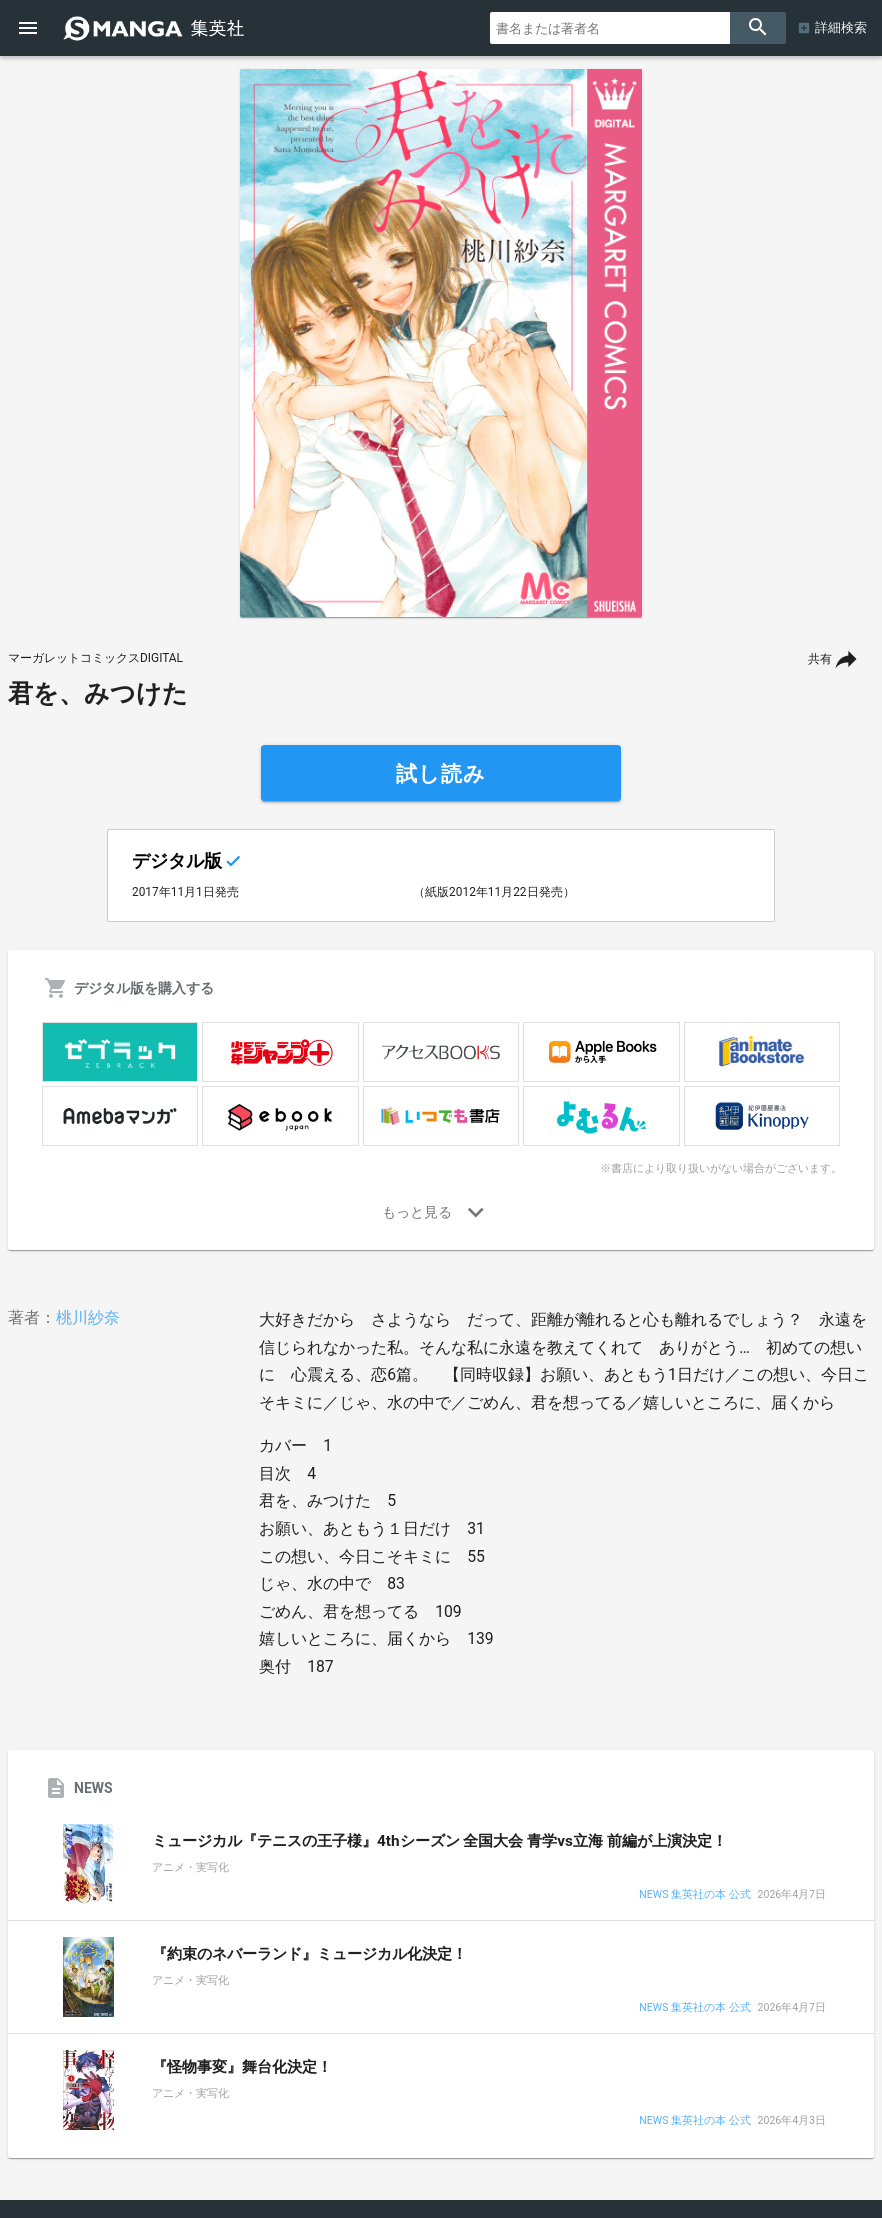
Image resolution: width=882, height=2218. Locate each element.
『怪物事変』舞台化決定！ (242, 2067)
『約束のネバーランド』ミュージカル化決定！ (309, 1954)
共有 (820, 659)
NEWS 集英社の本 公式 (694, 1895)
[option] (441, 343)
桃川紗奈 (88, 1317)
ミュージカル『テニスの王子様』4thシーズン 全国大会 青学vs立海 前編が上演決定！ (439, 1841)
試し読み (441, 774)
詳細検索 (841, 27)
